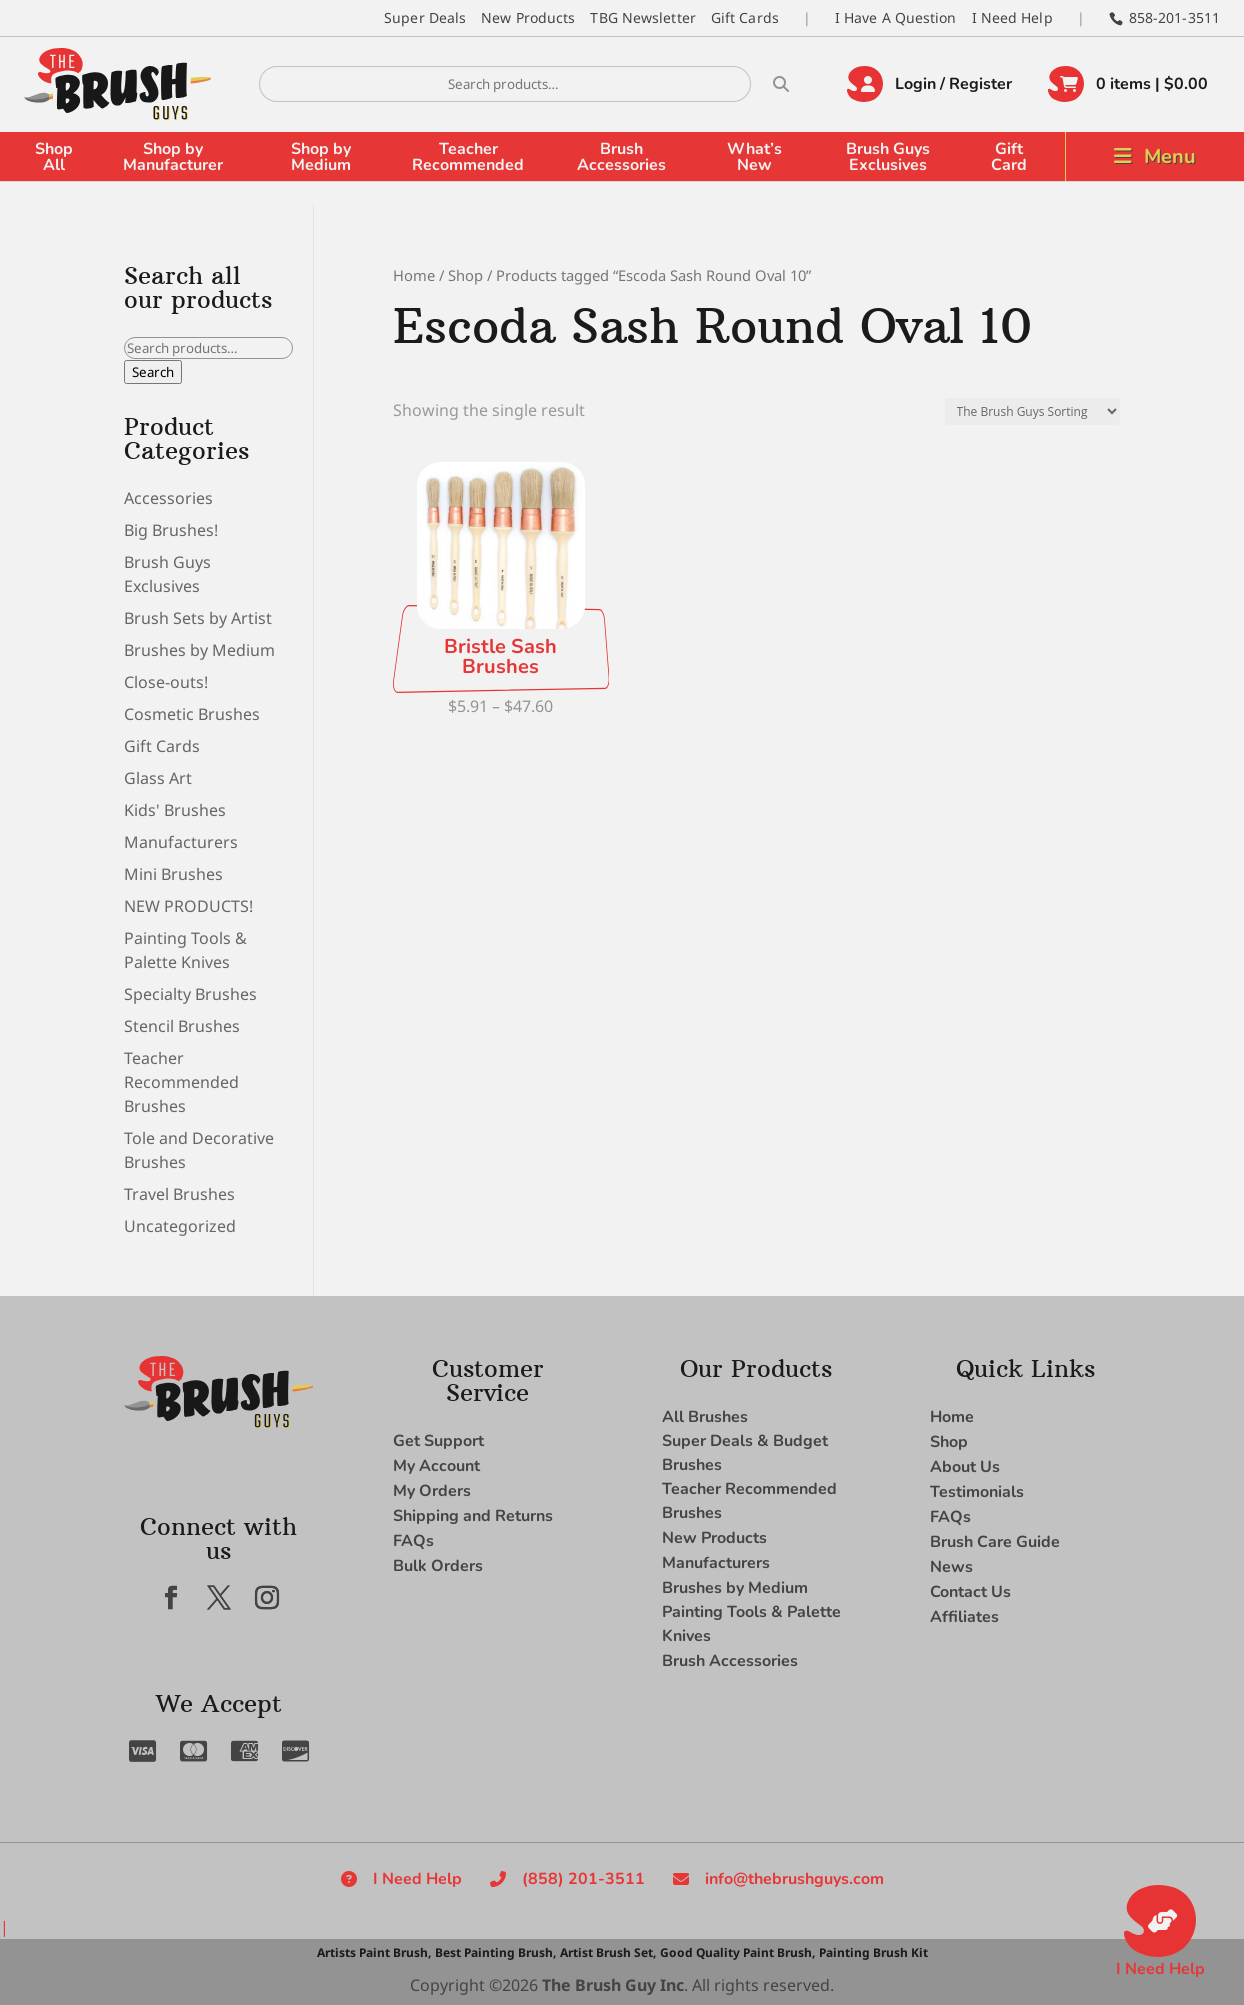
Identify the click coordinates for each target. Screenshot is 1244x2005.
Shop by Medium (321, 157)
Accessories (168, 498)
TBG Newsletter (642, 17)
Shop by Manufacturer (173, 157)
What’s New (754, 157)
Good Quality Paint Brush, (737, 1952)
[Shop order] (1032, 411)
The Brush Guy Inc (613, 1985)
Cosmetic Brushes (192, 714)
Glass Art (158, 778)
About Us (965, 1467)
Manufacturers (181, 842)
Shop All (54, 157)
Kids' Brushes (175, 810)
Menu (1170, 156)
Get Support (438, 1441)
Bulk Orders (438, 1566)
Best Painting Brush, (495, 1952)
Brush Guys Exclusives (888, 157)
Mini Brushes (173, 874)
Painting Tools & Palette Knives (751, 1624)
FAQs (413, 1541)
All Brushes (705, 1417)
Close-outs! (166, 682)
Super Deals (425, 17)
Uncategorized (180, 1226)
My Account (436, 1466)
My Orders (432, 1491)
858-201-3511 (1174, 17)
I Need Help (1012, 17)
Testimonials (977, 1492)
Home (414, 275)
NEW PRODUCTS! (188, 906)
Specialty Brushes (190, 994)
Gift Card (1009, 157)
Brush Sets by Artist (198, 618)
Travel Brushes (179, 1194)
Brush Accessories (621, 157)
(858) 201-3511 (583, 1879)
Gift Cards (745, 17)
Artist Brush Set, (608, 1952)
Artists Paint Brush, (374, 1952)
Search (153, 372)
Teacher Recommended (468, 157)
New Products (528, 17)
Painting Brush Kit (873, 1952)
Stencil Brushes (182, 1026)
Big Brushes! (171, 530)
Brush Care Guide (995, 1542)
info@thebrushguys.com (794, 1879)
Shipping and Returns (473, 1516)
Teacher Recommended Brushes (181, 1082)
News (951, 1567)
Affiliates (964, 1617)
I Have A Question (896, 17)
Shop (465, 275)
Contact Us (970, 1592)
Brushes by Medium (199, 650)
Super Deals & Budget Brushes (745, 1453)
